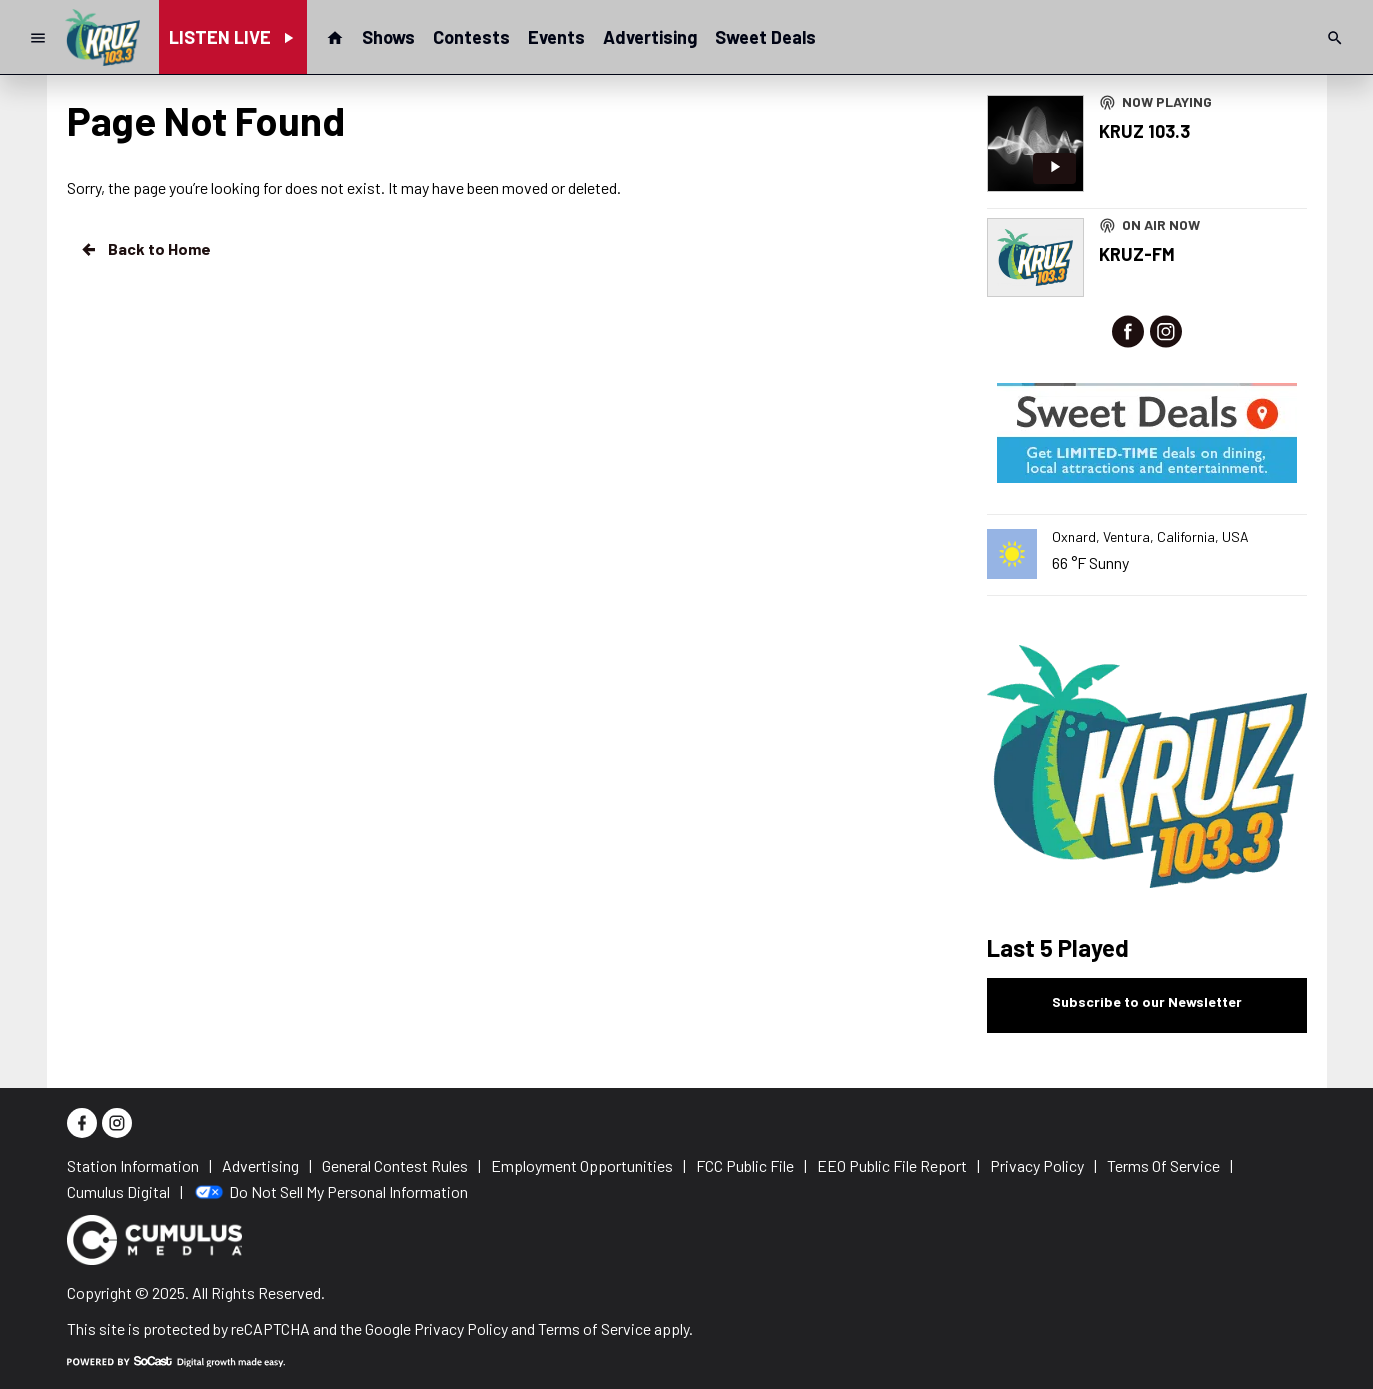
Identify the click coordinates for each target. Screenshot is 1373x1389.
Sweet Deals (765, 37)
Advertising (650, 37)
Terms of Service (594, 1328)
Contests (471, 37)
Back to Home (145, 249)
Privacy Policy (461, 1328)
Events (556, 37)
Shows (388, 37)
